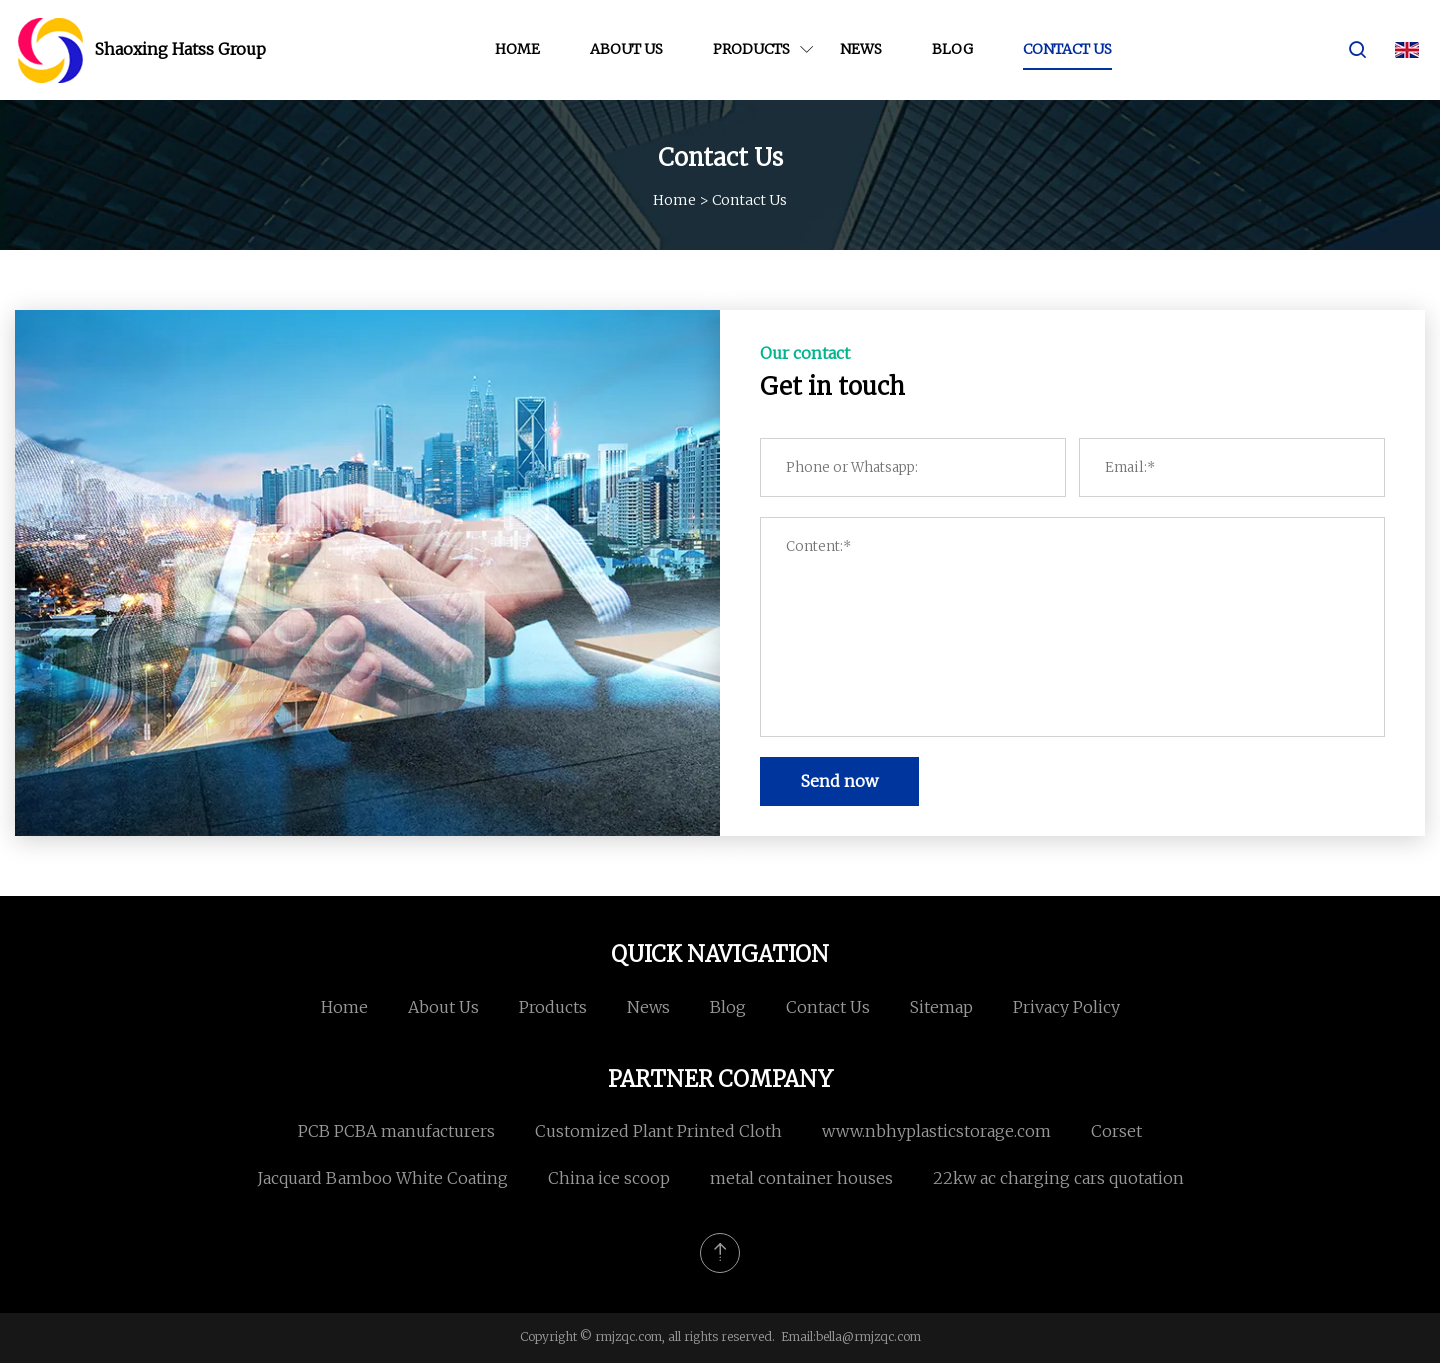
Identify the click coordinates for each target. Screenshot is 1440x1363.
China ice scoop (609, 1178)
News (861, 49)
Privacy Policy (1066, 1007)
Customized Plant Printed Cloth (658, 1131)
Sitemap (941, 1007)
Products (751, 49)
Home (517, 49)
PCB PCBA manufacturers (396, 1131)
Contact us (1067, 49)
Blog (952, 49)
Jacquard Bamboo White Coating (382, 1178)
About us (626, 49)
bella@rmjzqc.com (868, 1336)
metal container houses (801, 1178)
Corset (1116, 1131)
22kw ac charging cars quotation (1058, 1178)
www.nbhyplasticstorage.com (936, 1131)
